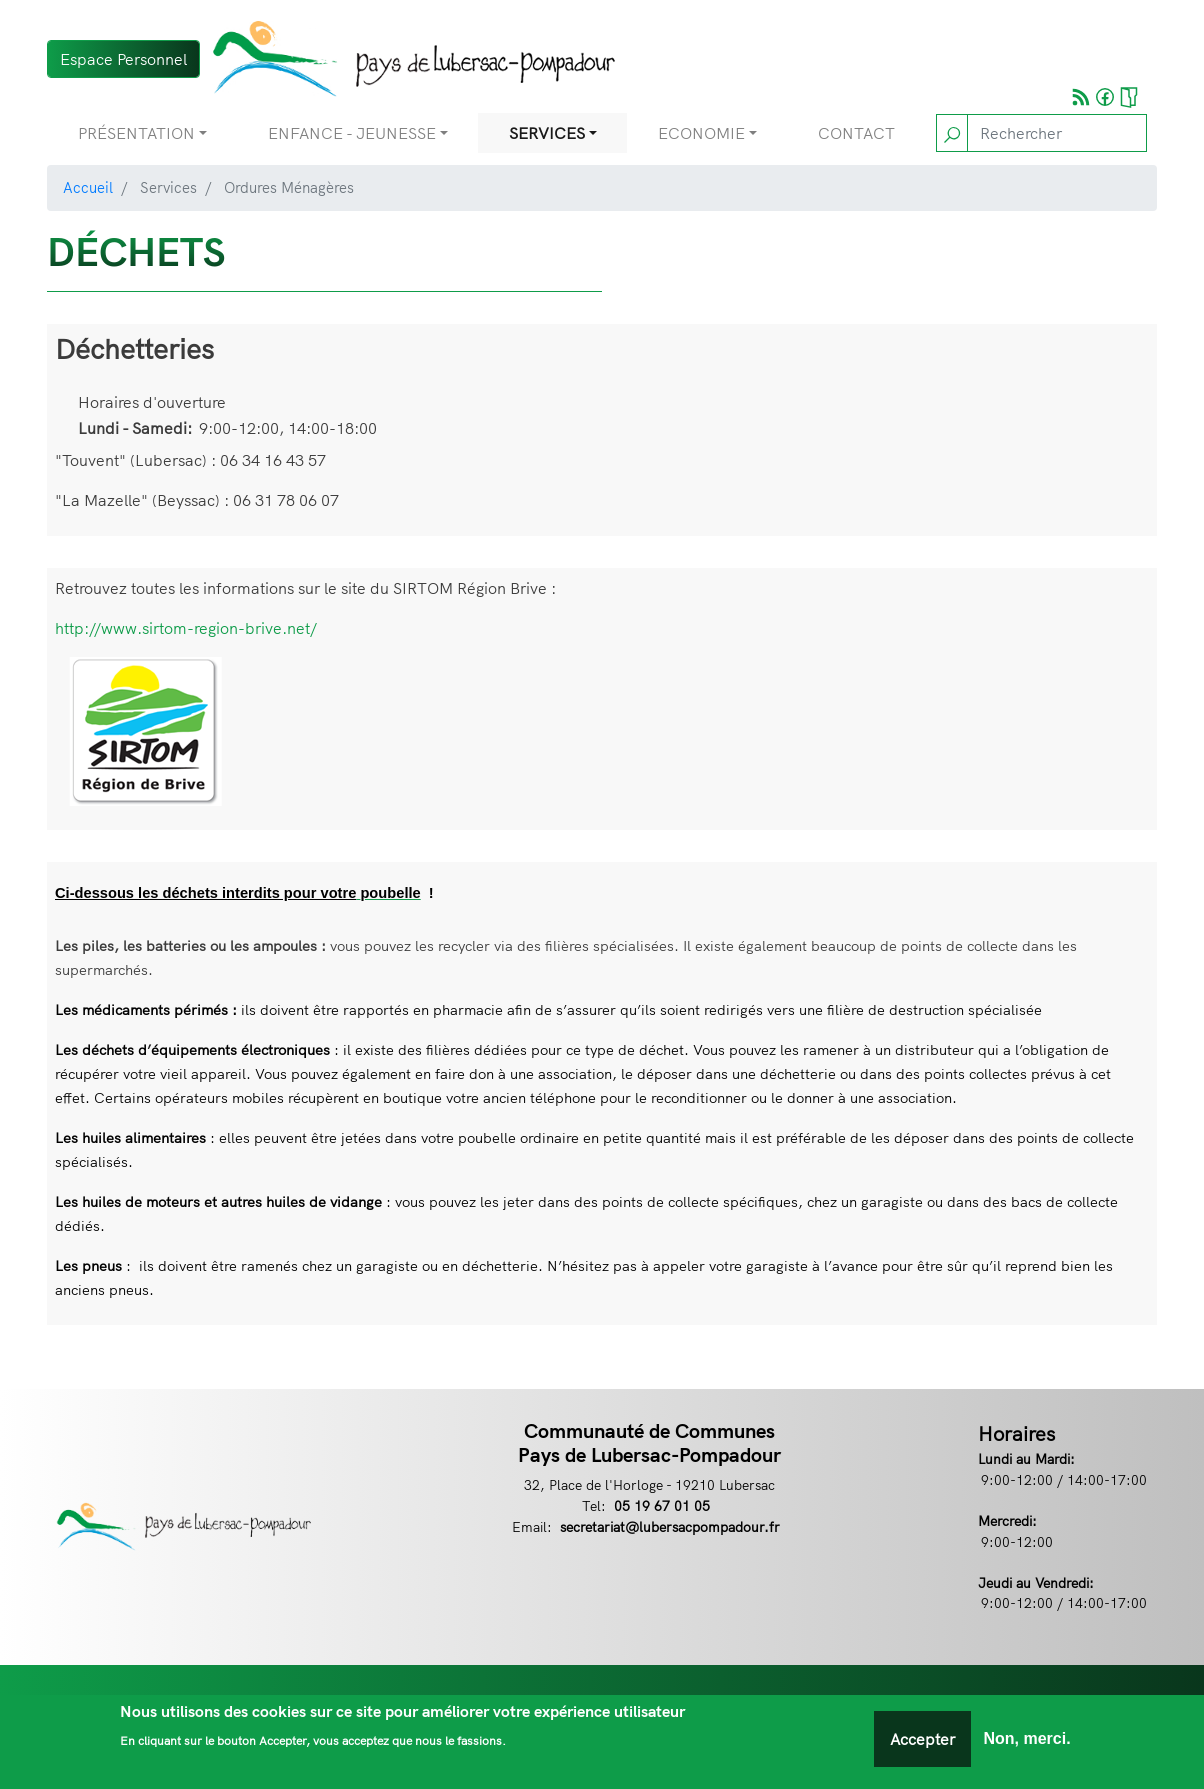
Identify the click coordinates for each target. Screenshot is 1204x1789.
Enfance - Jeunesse (352, 133)
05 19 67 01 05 (662, 1505)
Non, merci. (1026, 1744)
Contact (856, 133)
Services (547, 133)
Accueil (88, 187)
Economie (701, 133)
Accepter (922, 1745)
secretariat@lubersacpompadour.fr (670, 1526)
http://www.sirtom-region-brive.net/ (186, 628)
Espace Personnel (123, 59)
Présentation (136, 133)
